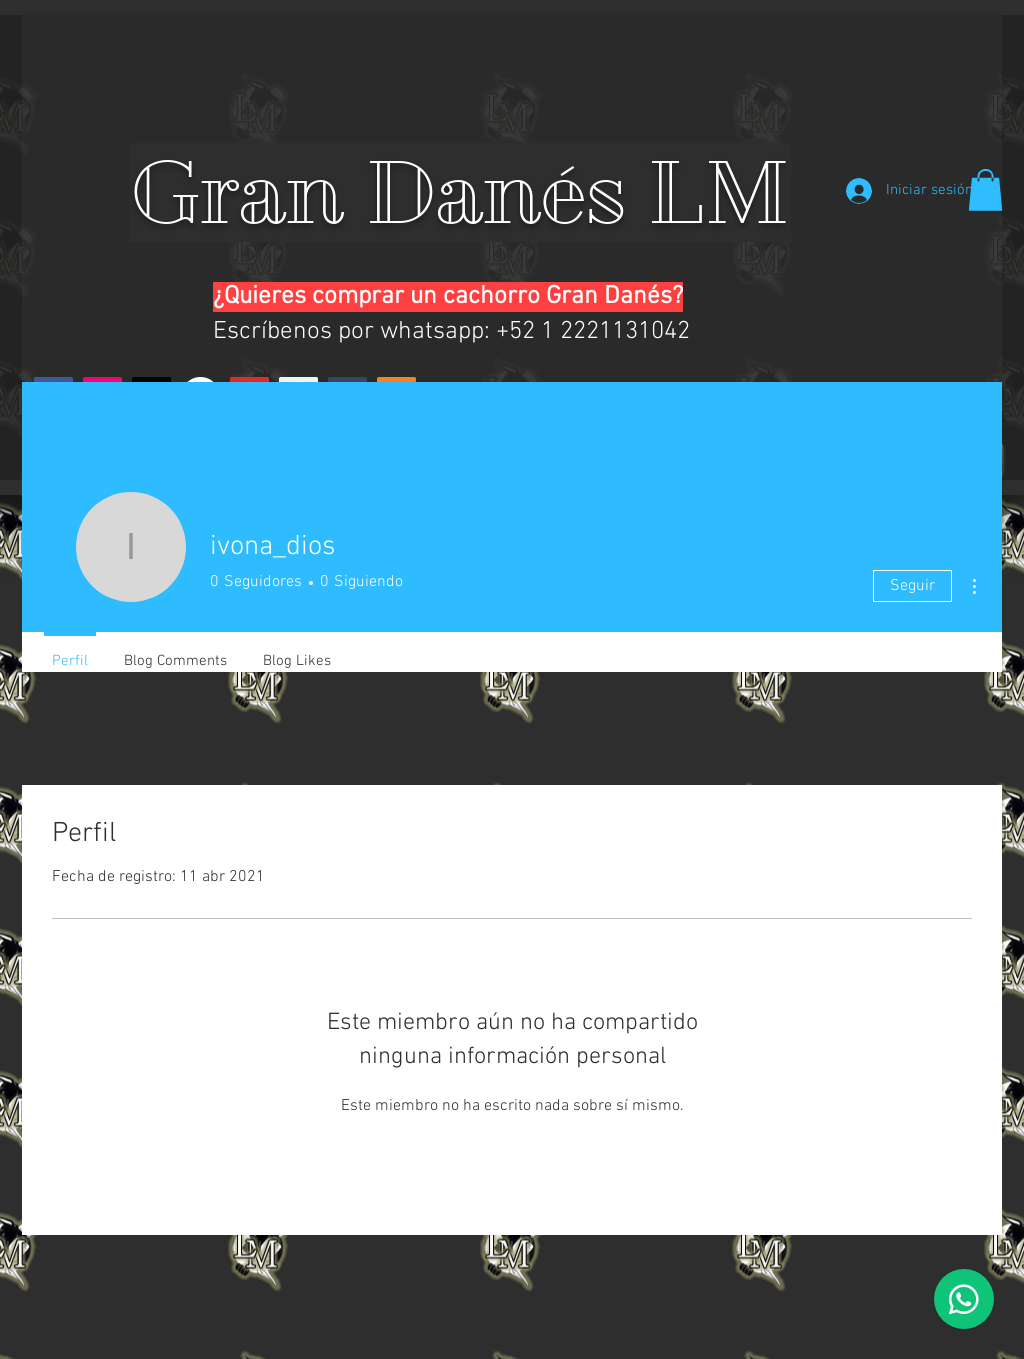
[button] (985, 190)
